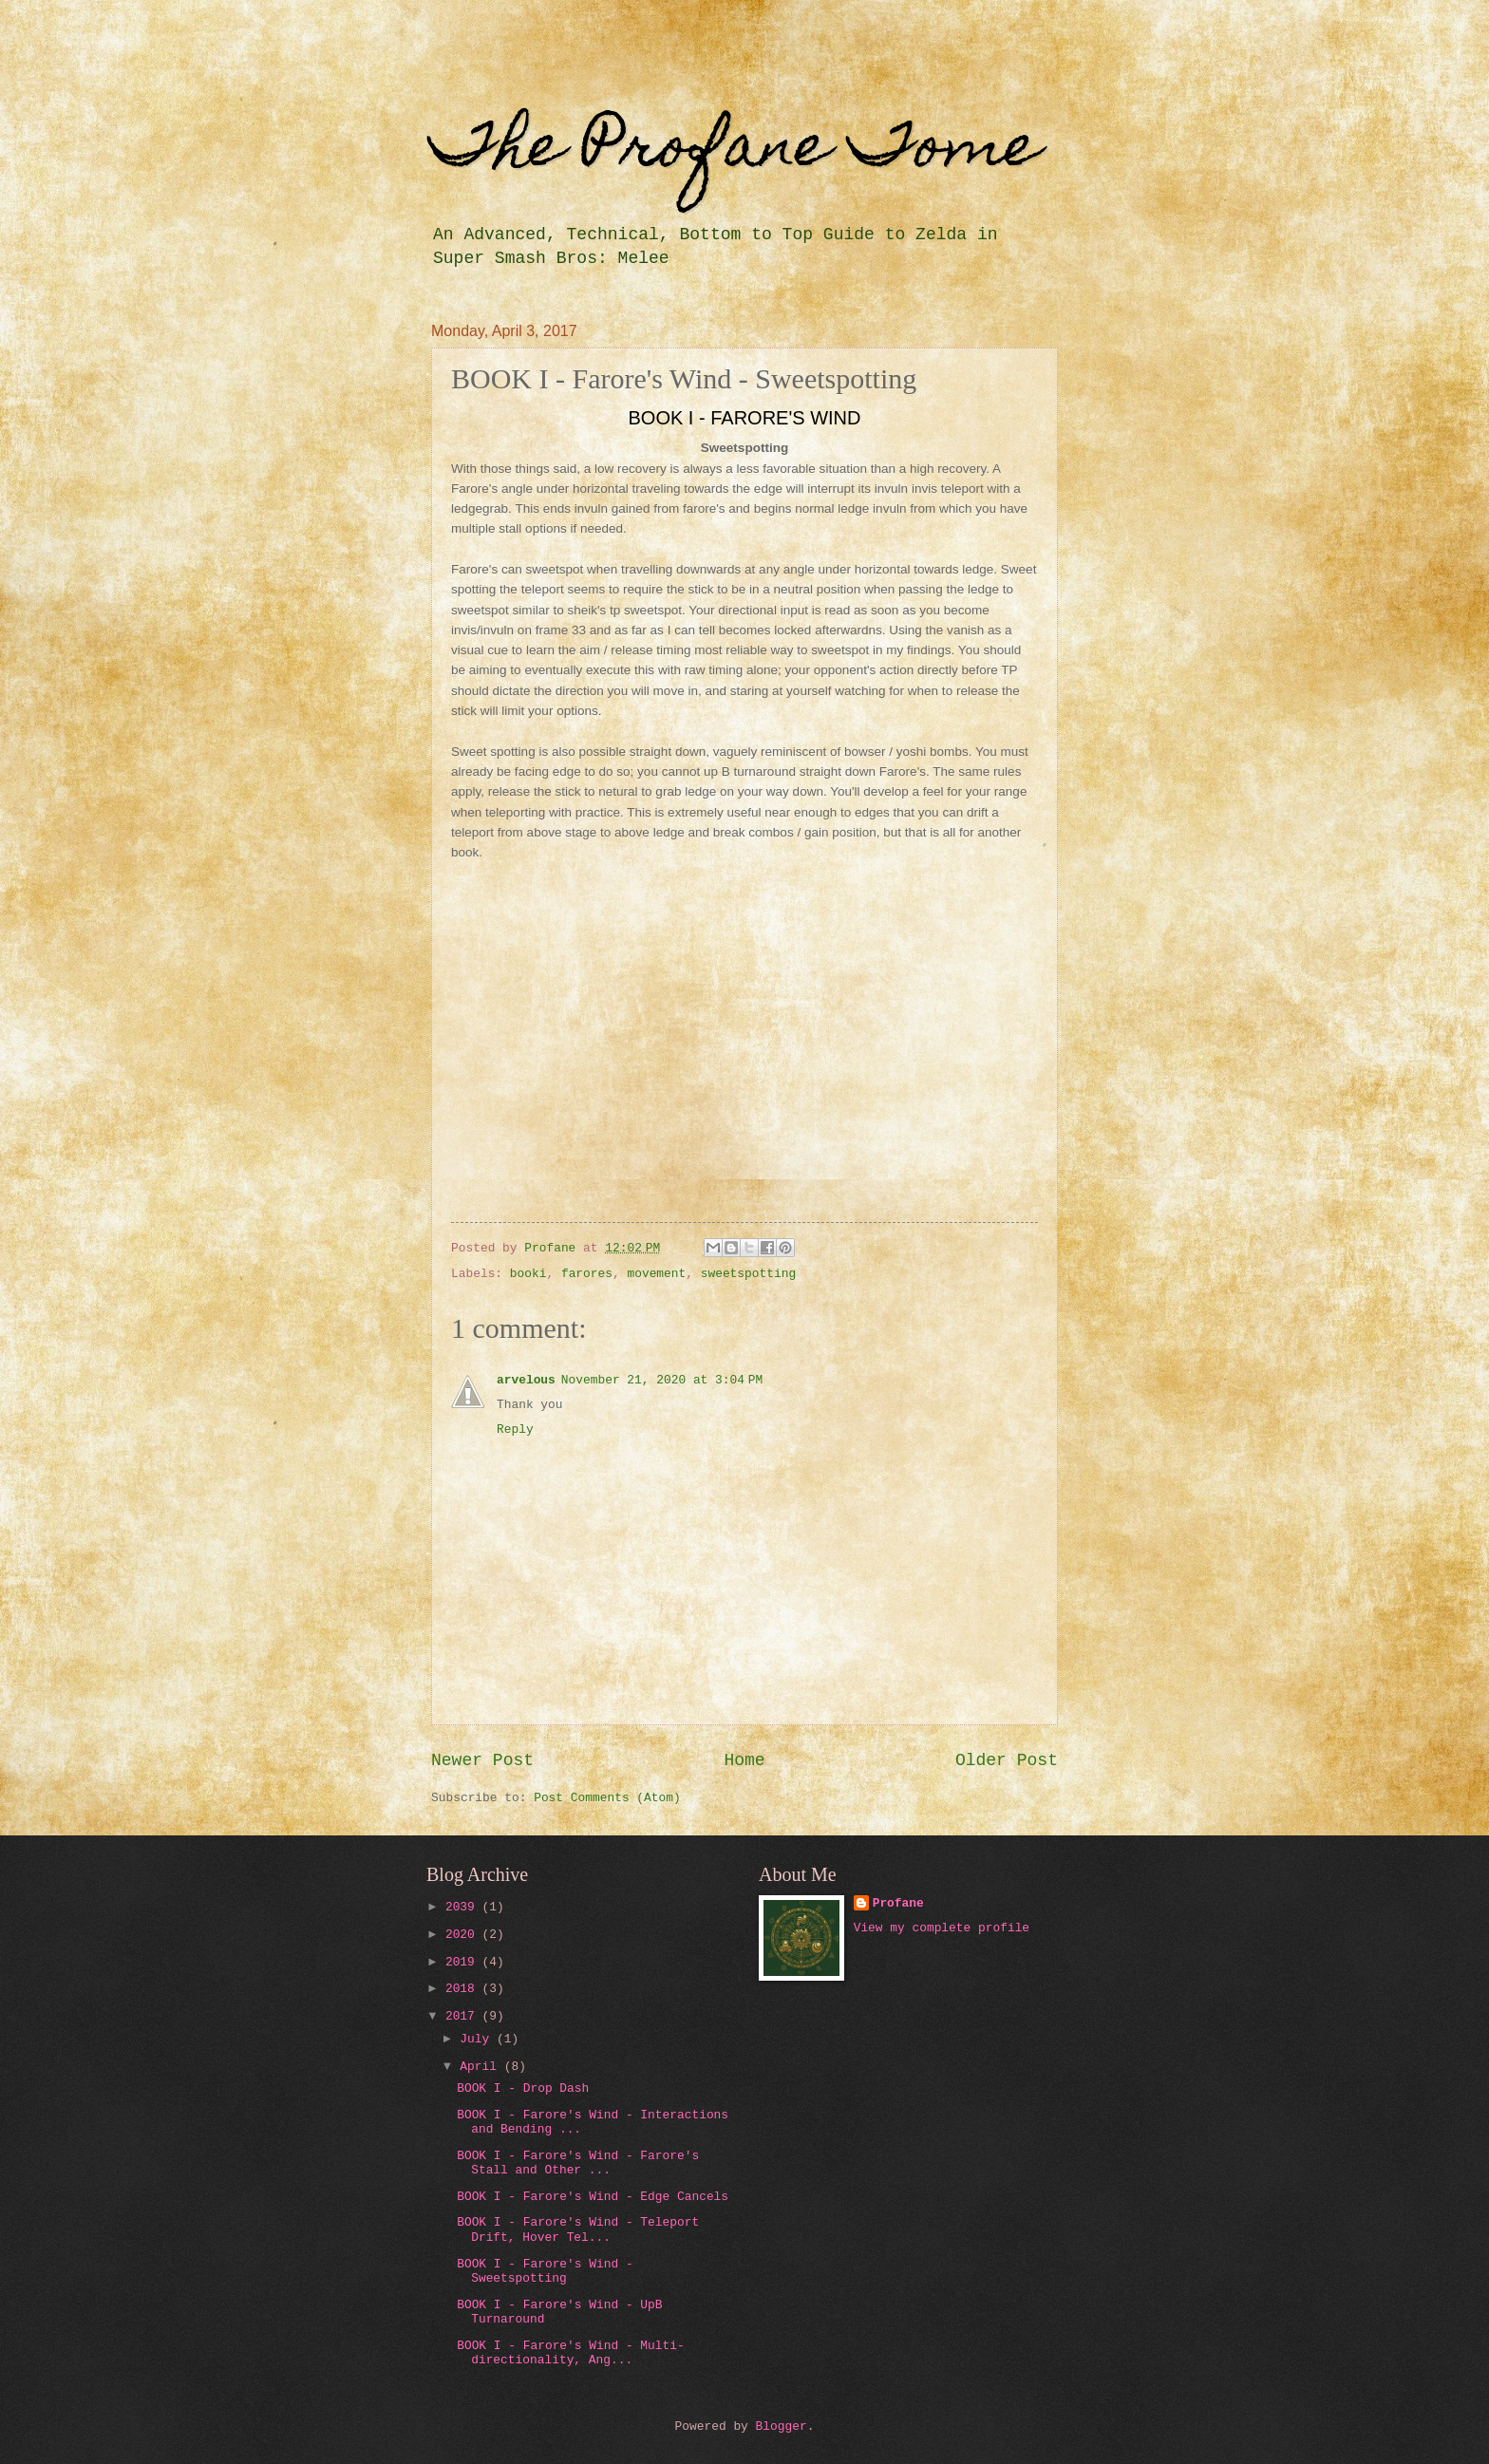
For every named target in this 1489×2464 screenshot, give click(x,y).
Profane (898, 1903)
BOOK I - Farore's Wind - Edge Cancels (592, 2197)
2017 (463, 2016)
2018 (463, 1989)
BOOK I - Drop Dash (523, 2088)
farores (587, 1274)
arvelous (526, 1380)
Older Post (1006, 1760)
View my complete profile (941, 1928)
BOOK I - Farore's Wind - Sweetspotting (544, 2271)
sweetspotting (748, 1274)
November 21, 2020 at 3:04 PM (662, 1380)
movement (656, 1274)
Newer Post (482, 1760)
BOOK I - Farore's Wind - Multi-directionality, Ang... (571, 2353)
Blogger (781, 2426)
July (478, 2039)
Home (744, 1760)
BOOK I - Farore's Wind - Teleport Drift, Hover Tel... (578, 2229)
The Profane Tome (735, 151)
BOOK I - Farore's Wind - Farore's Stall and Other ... (578, 2163)
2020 (463, 1935)
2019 (463, 1962)
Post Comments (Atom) (607, 1798)
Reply (515, 1429)
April (481, 2067)
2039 (463, 1907)
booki (528, 1274)
